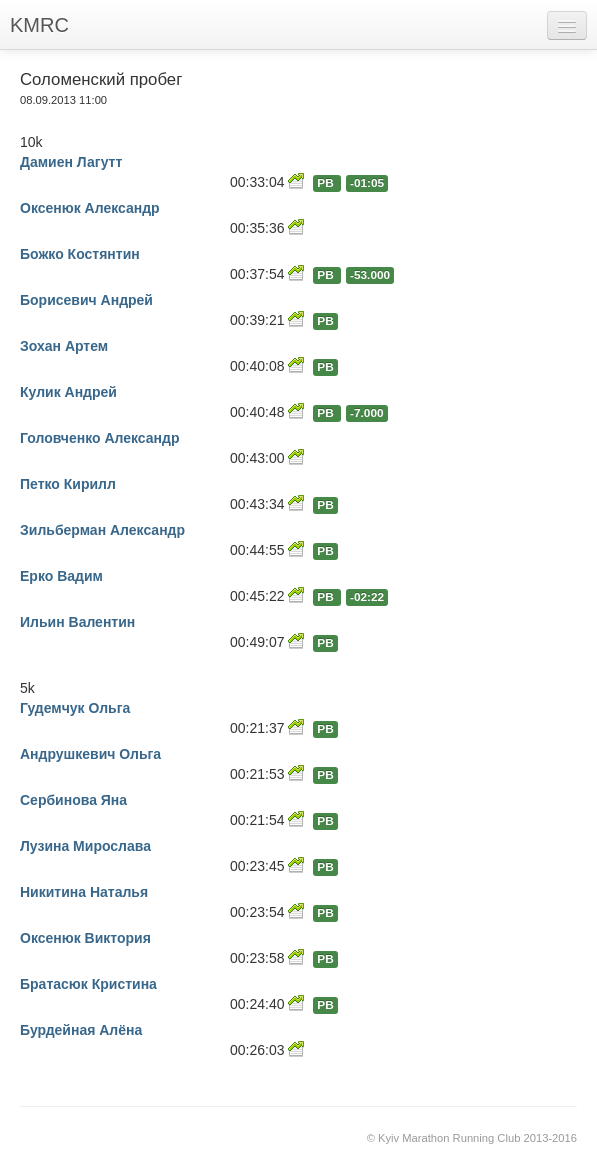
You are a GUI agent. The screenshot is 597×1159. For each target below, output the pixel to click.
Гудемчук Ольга (75, 708)
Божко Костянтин (80, 254)
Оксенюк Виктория (85, 938)
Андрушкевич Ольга (90, 754)
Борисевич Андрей (86, 300)
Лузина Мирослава (85, 846)
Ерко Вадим (61, 576)
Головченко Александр (99, 438)
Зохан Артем (64, 346)
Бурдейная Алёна (81, 1030)
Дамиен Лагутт (71, 162)
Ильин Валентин (77, 622)
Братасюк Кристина (88, 984)
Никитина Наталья (84, 892)
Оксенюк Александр (90, 208)
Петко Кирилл (68, 484)
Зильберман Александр (102, 530)
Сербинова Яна (73, 800)
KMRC (39, 25)
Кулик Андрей (68, 392)
